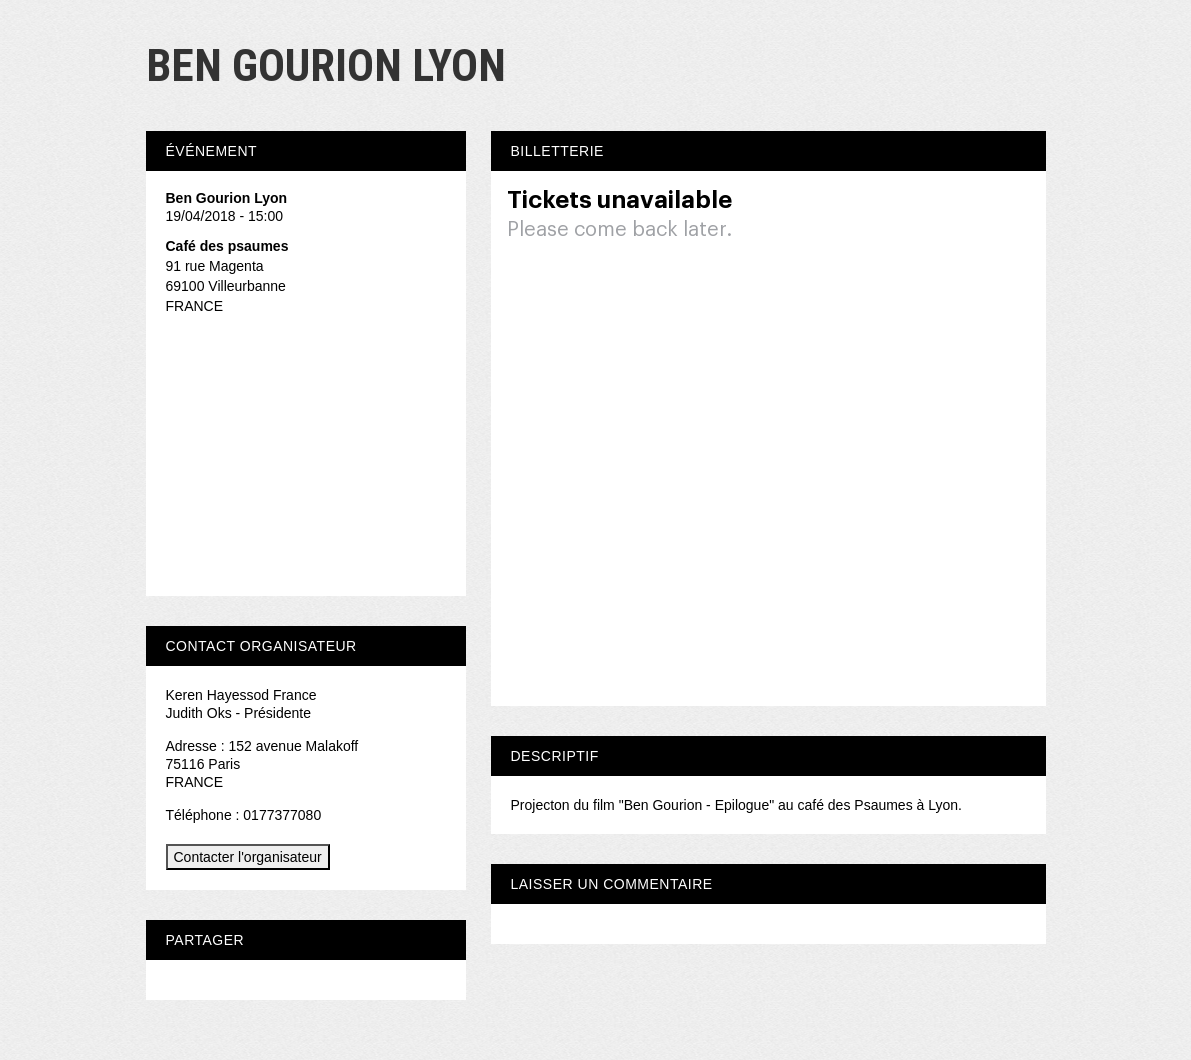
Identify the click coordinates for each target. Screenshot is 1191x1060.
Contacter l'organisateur (248, 857)
